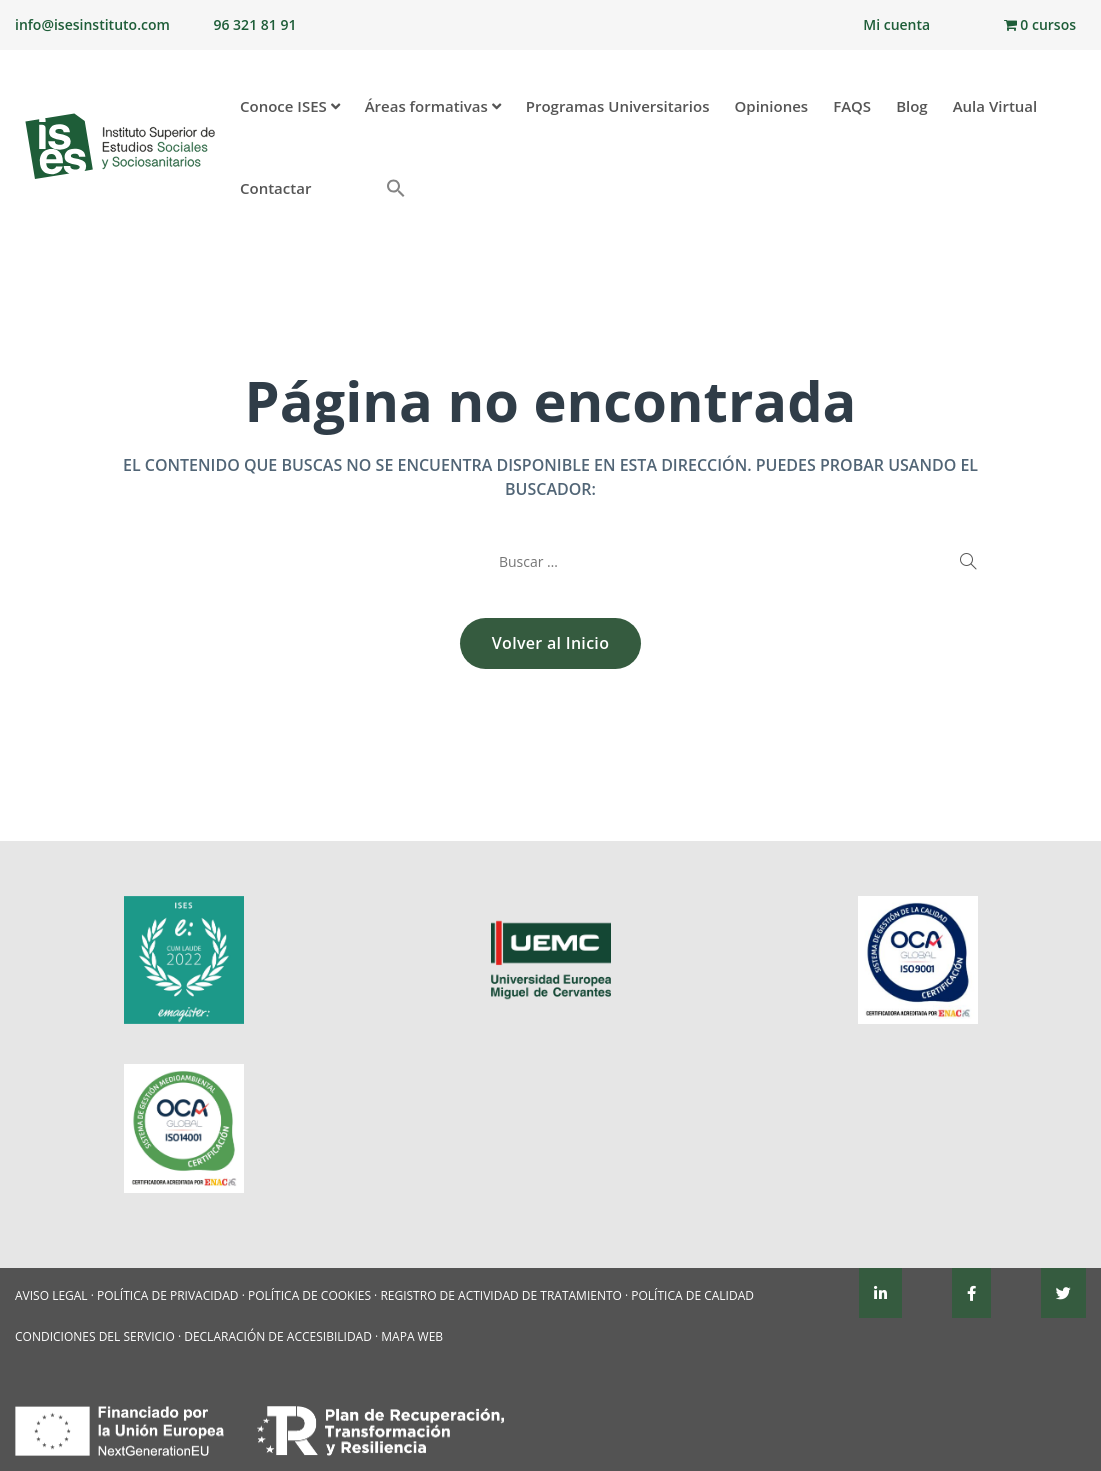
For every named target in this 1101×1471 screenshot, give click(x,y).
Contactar (275, 188)
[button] (358, 179)
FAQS (852, 106)
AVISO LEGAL (51, 1295)
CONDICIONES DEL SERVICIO (95, 1336)
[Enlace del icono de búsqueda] (393, 190)
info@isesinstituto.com (92, 24)
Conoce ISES (290, 106)
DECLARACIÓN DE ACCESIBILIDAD (278, 1336)
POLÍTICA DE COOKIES (309, 1295)
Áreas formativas (433, 106)
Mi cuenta (896, 24)
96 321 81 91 (254, 24)
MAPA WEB (412, 1336)
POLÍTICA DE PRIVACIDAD (168, 1295)
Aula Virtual (995, 106)
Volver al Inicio (550, 643)
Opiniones (771, 106)
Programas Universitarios (618, 106)
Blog (912, 106)
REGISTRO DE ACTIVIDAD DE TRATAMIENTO (501, 1295)
